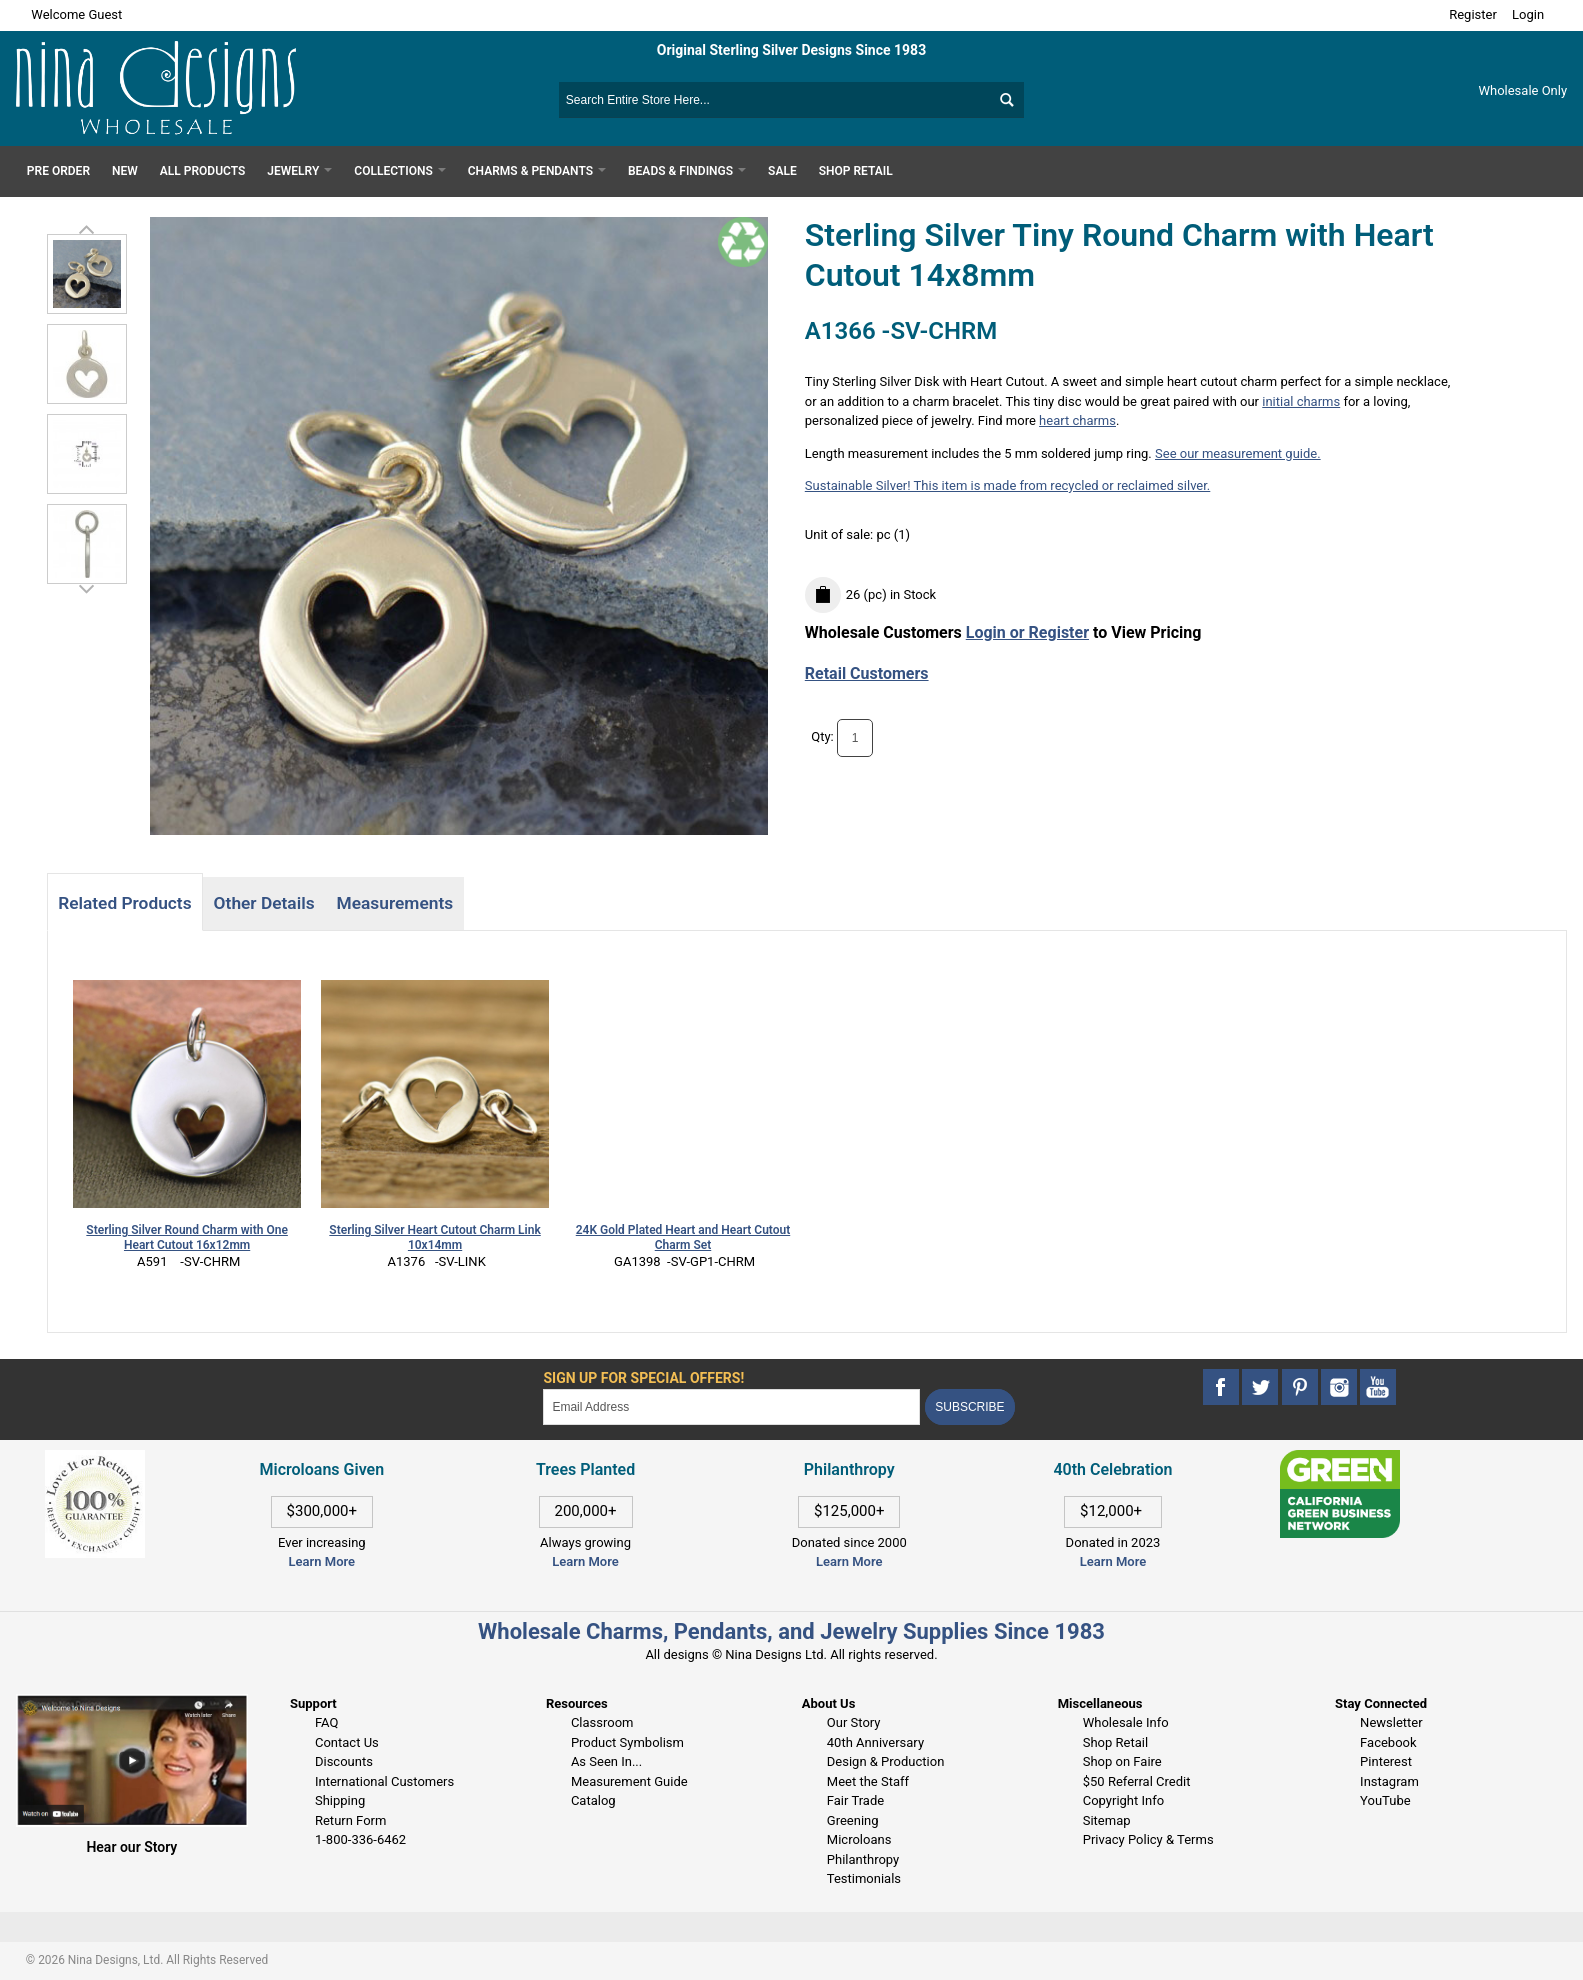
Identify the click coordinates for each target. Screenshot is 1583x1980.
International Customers (384, 1781)
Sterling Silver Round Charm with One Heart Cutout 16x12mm (187, 1237)
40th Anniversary (875, 1742)
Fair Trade (855, 1800)
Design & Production (886, 1761)
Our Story (854, 1722)
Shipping (340, 1800)
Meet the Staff (868, 1781)
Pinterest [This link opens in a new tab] (1386, 1761)
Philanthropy (863, 1859)
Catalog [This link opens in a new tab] (593, 1800)
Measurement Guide (629, 1781)
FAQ (326, 1722)
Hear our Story (131, 1847)
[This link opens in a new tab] (1340, 1459)
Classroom (602, 1722)
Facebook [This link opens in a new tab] (1388, 1742)
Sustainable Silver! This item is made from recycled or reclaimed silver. (1008, 485)
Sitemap (1107, 1820)
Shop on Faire (1122, 1761)
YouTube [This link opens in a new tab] (1385, 1800)
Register (1473, 14)
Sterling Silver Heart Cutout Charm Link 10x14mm (434, 1237)
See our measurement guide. (1238, 453)
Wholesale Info (1126, 1722)
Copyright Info (1123, 1800)
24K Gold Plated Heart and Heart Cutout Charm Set (683, 1237)
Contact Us (347, 1742)
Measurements (395, 903)
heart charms (1077, 420)
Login (1528, 14)
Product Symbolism (627, 1742)
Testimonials (864, 1878)
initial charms (1301, 401)
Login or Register (1027, 632)
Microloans (859, 1839)
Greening (853, 1820)
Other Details (264, 903)
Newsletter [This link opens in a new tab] (1391, 1722)
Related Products (124, 903)
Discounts (344, 1761)
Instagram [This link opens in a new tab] (1389, 1781)
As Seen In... (606, 1761)
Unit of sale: (841, 534)
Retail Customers (867, 673)
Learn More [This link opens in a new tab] (585, 1561)
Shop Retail (1115, 1742)
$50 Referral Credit (1137, 1781)
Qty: (822, 736)
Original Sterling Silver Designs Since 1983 (791, 50)
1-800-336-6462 (360, 1839)
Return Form (350, 1820)
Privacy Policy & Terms (1148, 1839)
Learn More (322, 1561)
